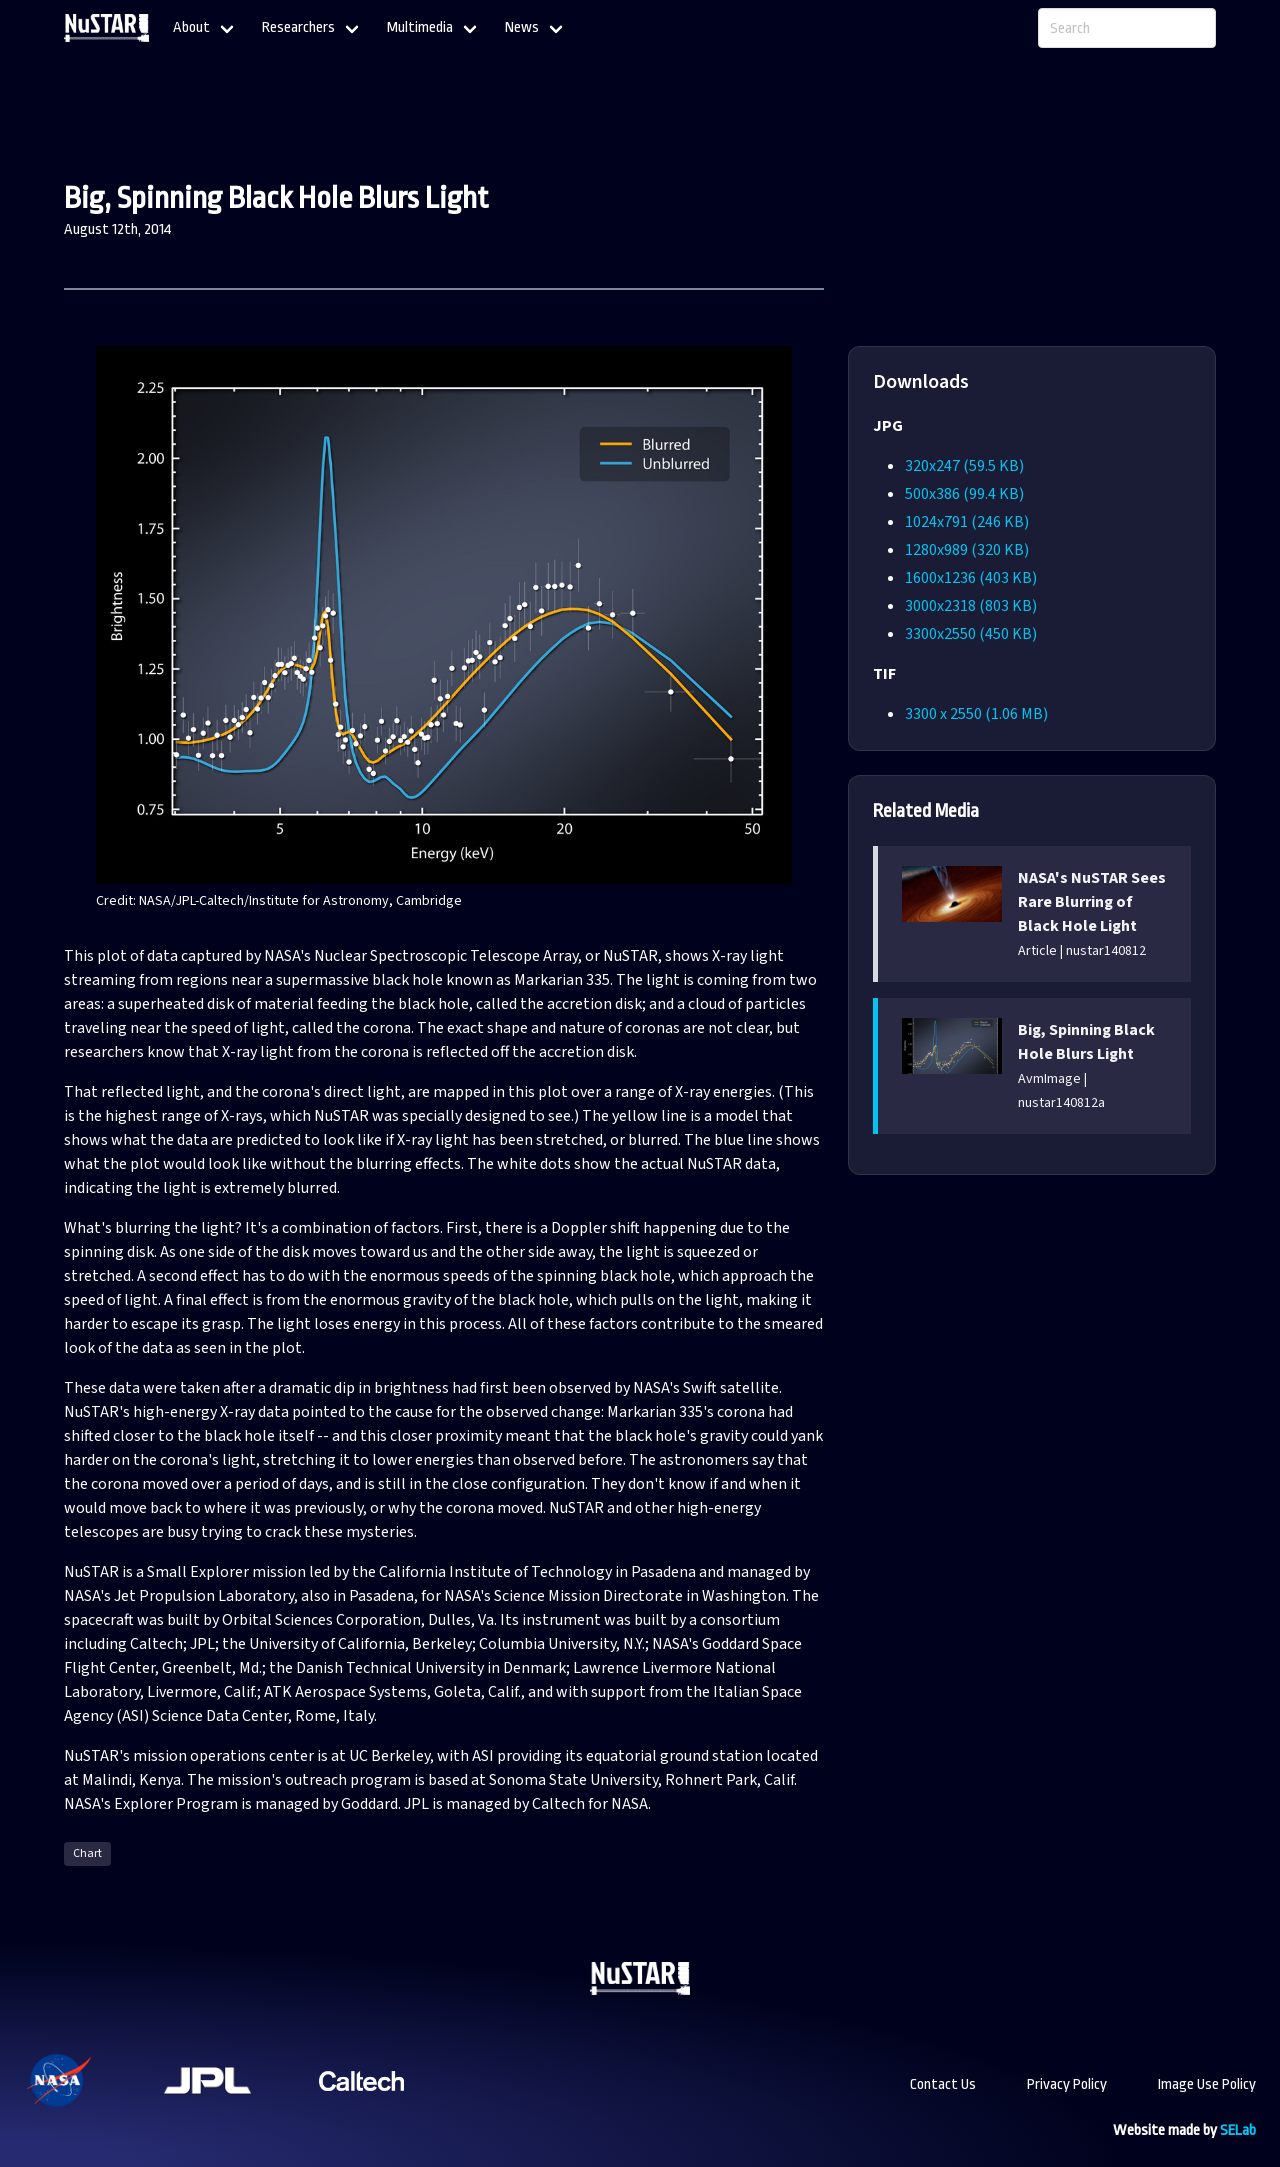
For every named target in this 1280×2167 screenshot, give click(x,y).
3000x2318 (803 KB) (971, 606)
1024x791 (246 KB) (967, 522)
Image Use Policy (1207, 2084)
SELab (1238, 2130)
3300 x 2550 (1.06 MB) (976, 714)
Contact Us (943, 2084)
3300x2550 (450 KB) (971, 634)
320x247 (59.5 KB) (964, 466)
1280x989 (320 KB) (967, 550)
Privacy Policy (1067, 2084)
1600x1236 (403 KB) (971, 578)
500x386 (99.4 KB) (964, 494)
